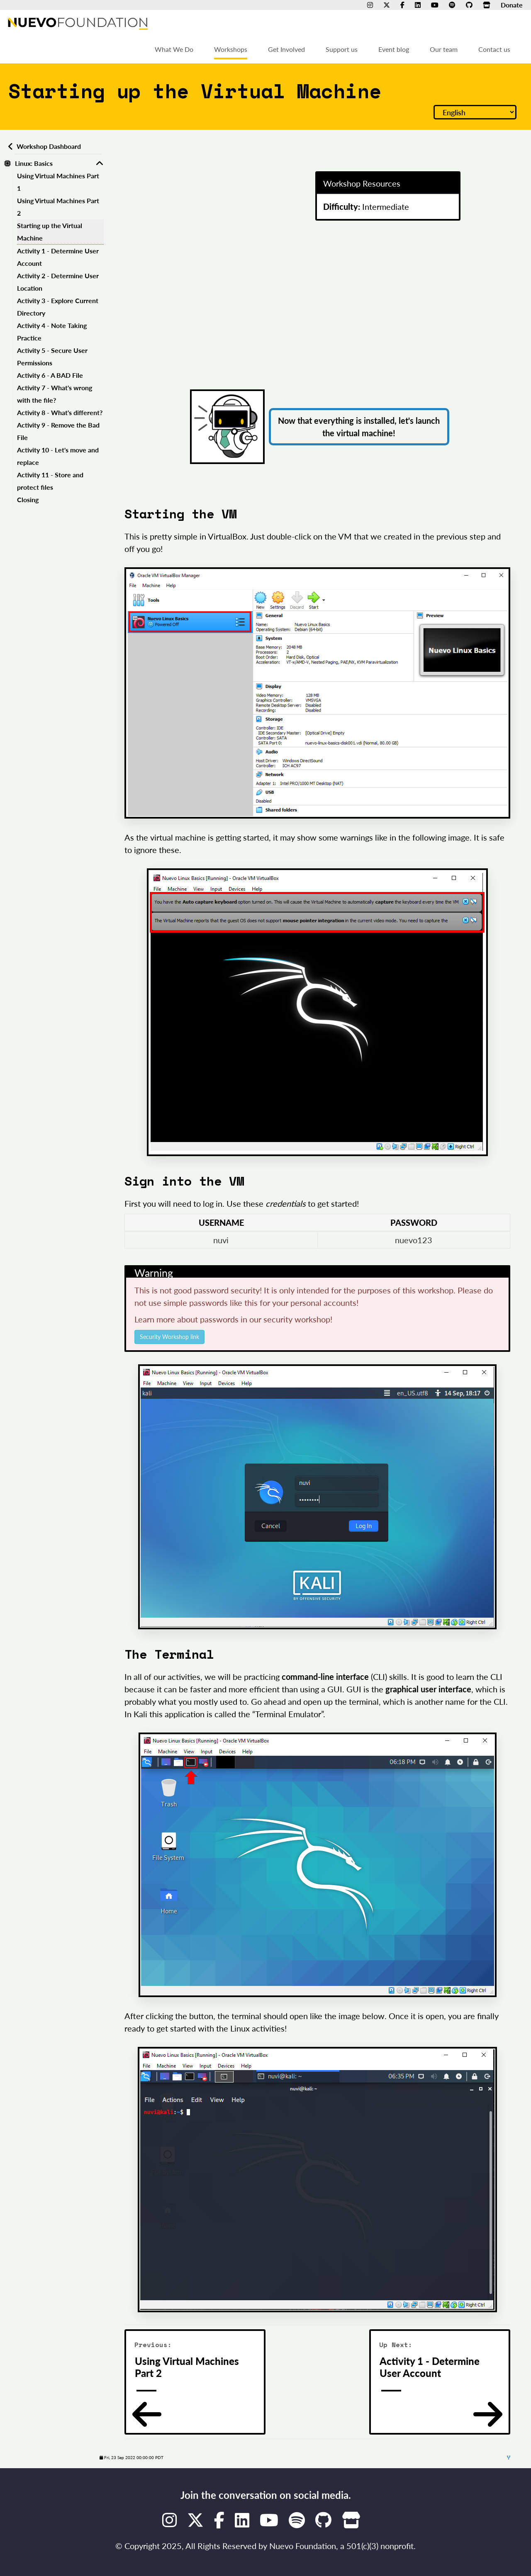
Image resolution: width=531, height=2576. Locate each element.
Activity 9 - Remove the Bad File (58, 431)
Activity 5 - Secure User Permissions (52, 356)
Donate (512, 5)
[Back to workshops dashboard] (9, 146)
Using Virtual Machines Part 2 (58, 207)
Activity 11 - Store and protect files (50, 481)
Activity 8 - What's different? (59, 412)
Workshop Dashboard (49, 146)
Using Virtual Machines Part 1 (58, 182)
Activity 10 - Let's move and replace (58, 456)
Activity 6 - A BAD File (50, 375)
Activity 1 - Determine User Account (58, 257)
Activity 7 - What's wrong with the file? (54, 394)
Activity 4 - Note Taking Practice (52, 331)
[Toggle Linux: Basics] (99, 163)
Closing (28, 499)
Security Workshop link (169, 1336)
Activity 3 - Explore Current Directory (57, 306)
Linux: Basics (34, 163)
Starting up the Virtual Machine (49, 231)
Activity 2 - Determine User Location (58, 282)
